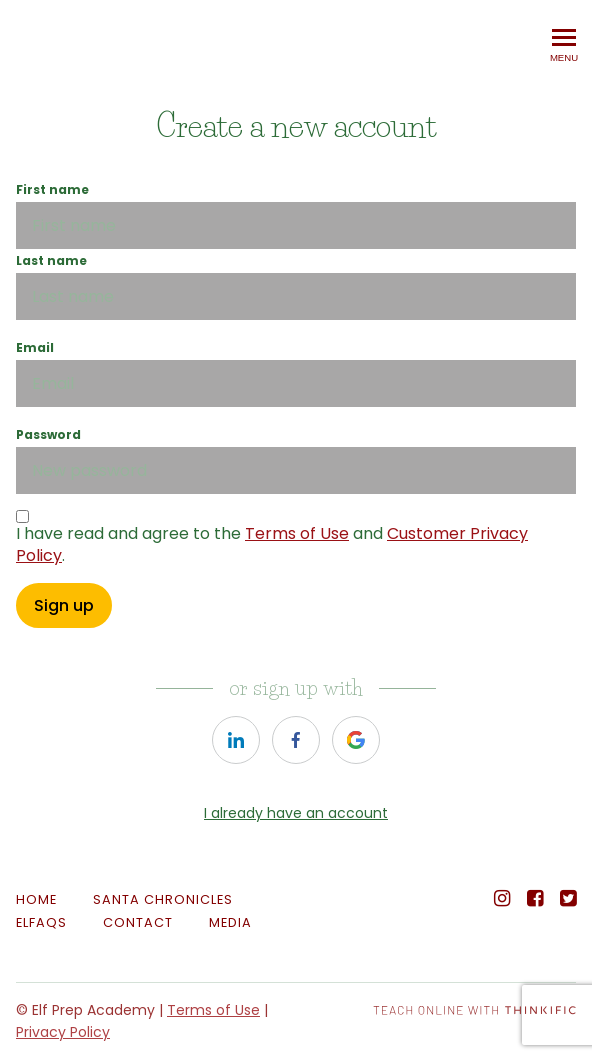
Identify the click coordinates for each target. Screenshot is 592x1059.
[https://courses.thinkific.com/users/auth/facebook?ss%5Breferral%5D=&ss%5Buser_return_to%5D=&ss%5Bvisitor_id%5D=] (296, 740)
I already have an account (296, 813)
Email (35, 347)
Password (48, 434)
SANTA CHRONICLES (163, 899)
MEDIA (230, 922)
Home (36, 899)
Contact (138, 922)
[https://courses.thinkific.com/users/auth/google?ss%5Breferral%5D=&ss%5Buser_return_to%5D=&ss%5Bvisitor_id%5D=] (356, 740)
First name (52, 189)
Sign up (64, 605)
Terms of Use (297, 533)
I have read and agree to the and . (272, 545)
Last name (51, 260)
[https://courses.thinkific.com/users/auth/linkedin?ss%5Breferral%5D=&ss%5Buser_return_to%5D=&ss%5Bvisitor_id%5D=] (236, 740)
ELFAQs (41, 922)
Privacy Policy (63, 1032)
